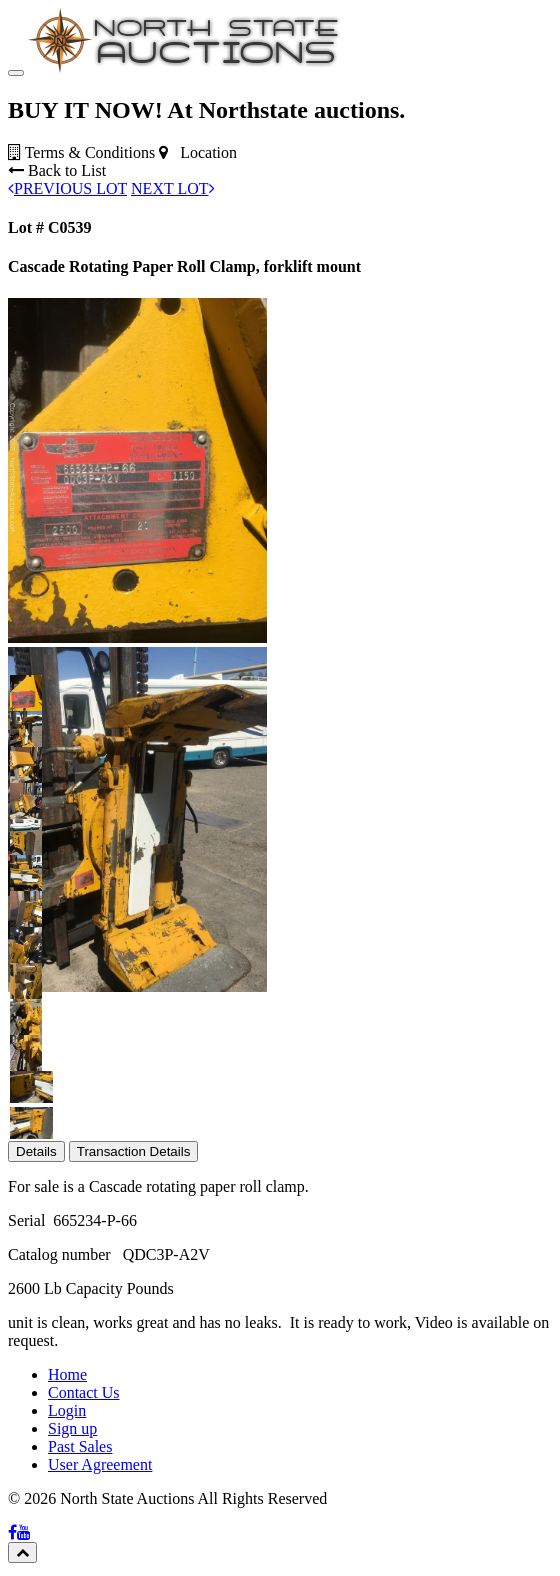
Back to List (57, 294)
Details (36, 1275)
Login (67, 1534)
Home (67, 1498)
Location (198, 276)
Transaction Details (134, 1275)
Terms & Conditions (81, 276)
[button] (26, 815)
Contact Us (84, 1516)
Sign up (72, 1552)
